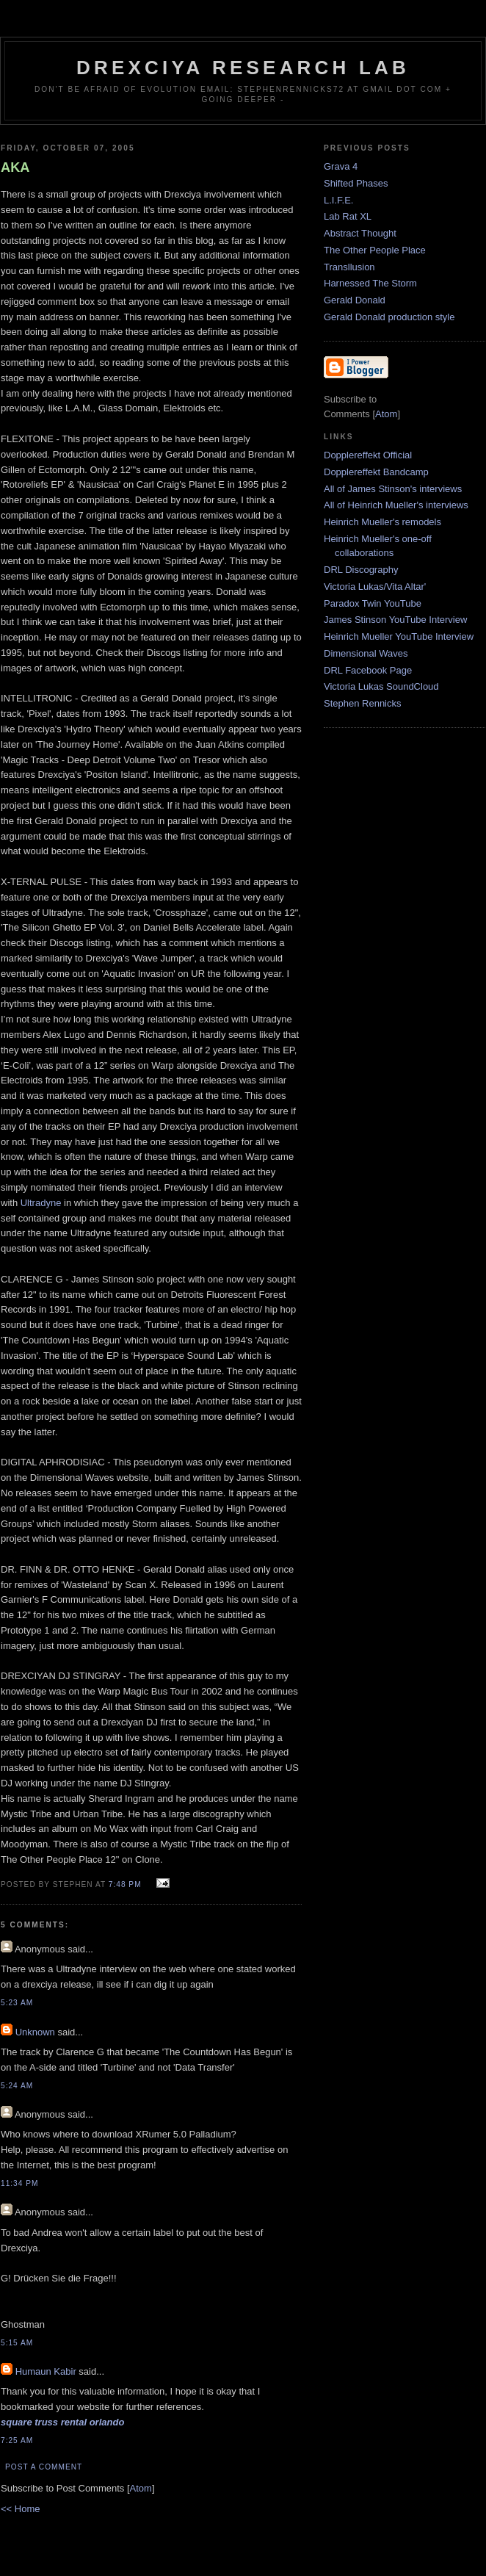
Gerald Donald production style (389, 316)
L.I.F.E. (338, 200)
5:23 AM (17, 2003)
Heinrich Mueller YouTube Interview (399, 636)
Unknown (35, 2032)
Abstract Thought (360, 233)
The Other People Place (375, 250)
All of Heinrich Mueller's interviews (396, 504)
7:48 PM (127, 1884)
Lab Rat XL (347, 216)
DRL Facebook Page (368, 670)
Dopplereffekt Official (368, 455)
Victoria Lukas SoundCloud (381, 686)
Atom (141, 2488)
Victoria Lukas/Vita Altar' (375, 586)
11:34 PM (19, 2183)
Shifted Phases (356, 183)
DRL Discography (361, 569)
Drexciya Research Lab (243, 68)
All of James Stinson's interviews (393, 488)
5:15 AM (17, 2343)
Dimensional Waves (365, 653)
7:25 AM (17, 2440)
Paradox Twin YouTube (372, 603)
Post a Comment (43, 2467)
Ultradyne (41, 1202)
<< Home (20, 2508)
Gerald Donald (354, 300)
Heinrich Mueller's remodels (382, 521)
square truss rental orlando (62, 2422)
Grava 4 (341, 166)
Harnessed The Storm (370, 283)
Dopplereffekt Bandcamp (376, 471)
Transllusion (349, 267)
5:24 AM (17, 2086)
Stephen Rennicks (363, 703)
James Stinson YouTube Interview (395, 619)
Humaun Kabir (45, 2371)
